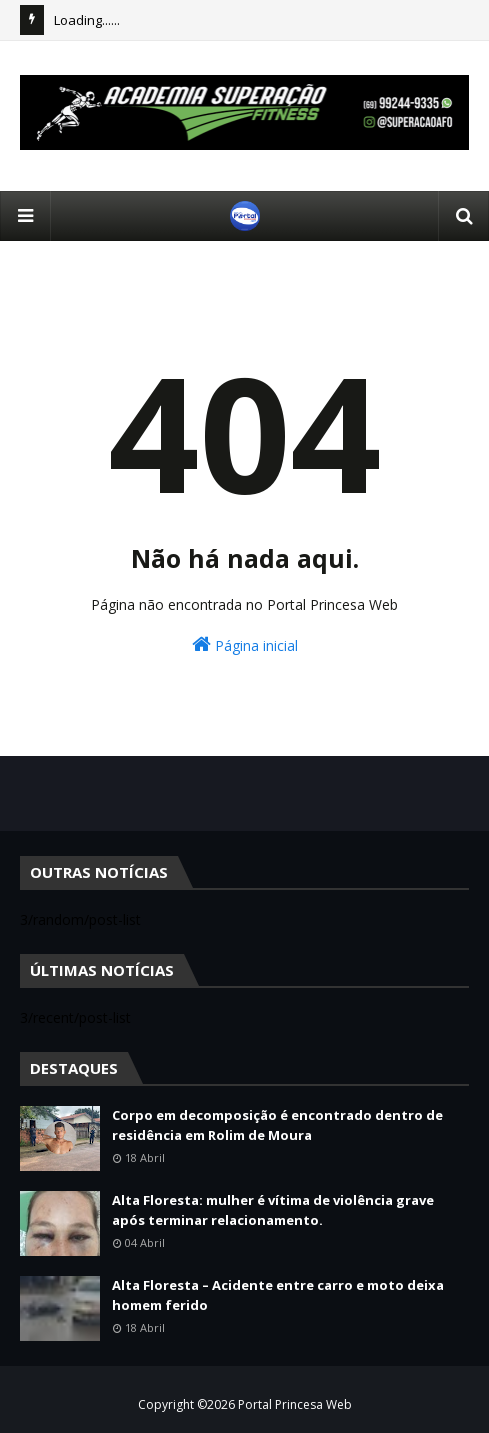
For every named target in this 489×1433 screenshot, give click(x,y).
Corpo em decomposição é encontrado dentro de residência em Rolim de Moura (277, 1125)
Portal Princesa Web (295, 1404)
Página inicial (245, 644)
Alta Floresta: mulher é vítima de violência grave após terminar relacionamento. (273, 1210)
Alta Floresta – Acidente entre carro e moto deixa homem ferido (278, 1295)
